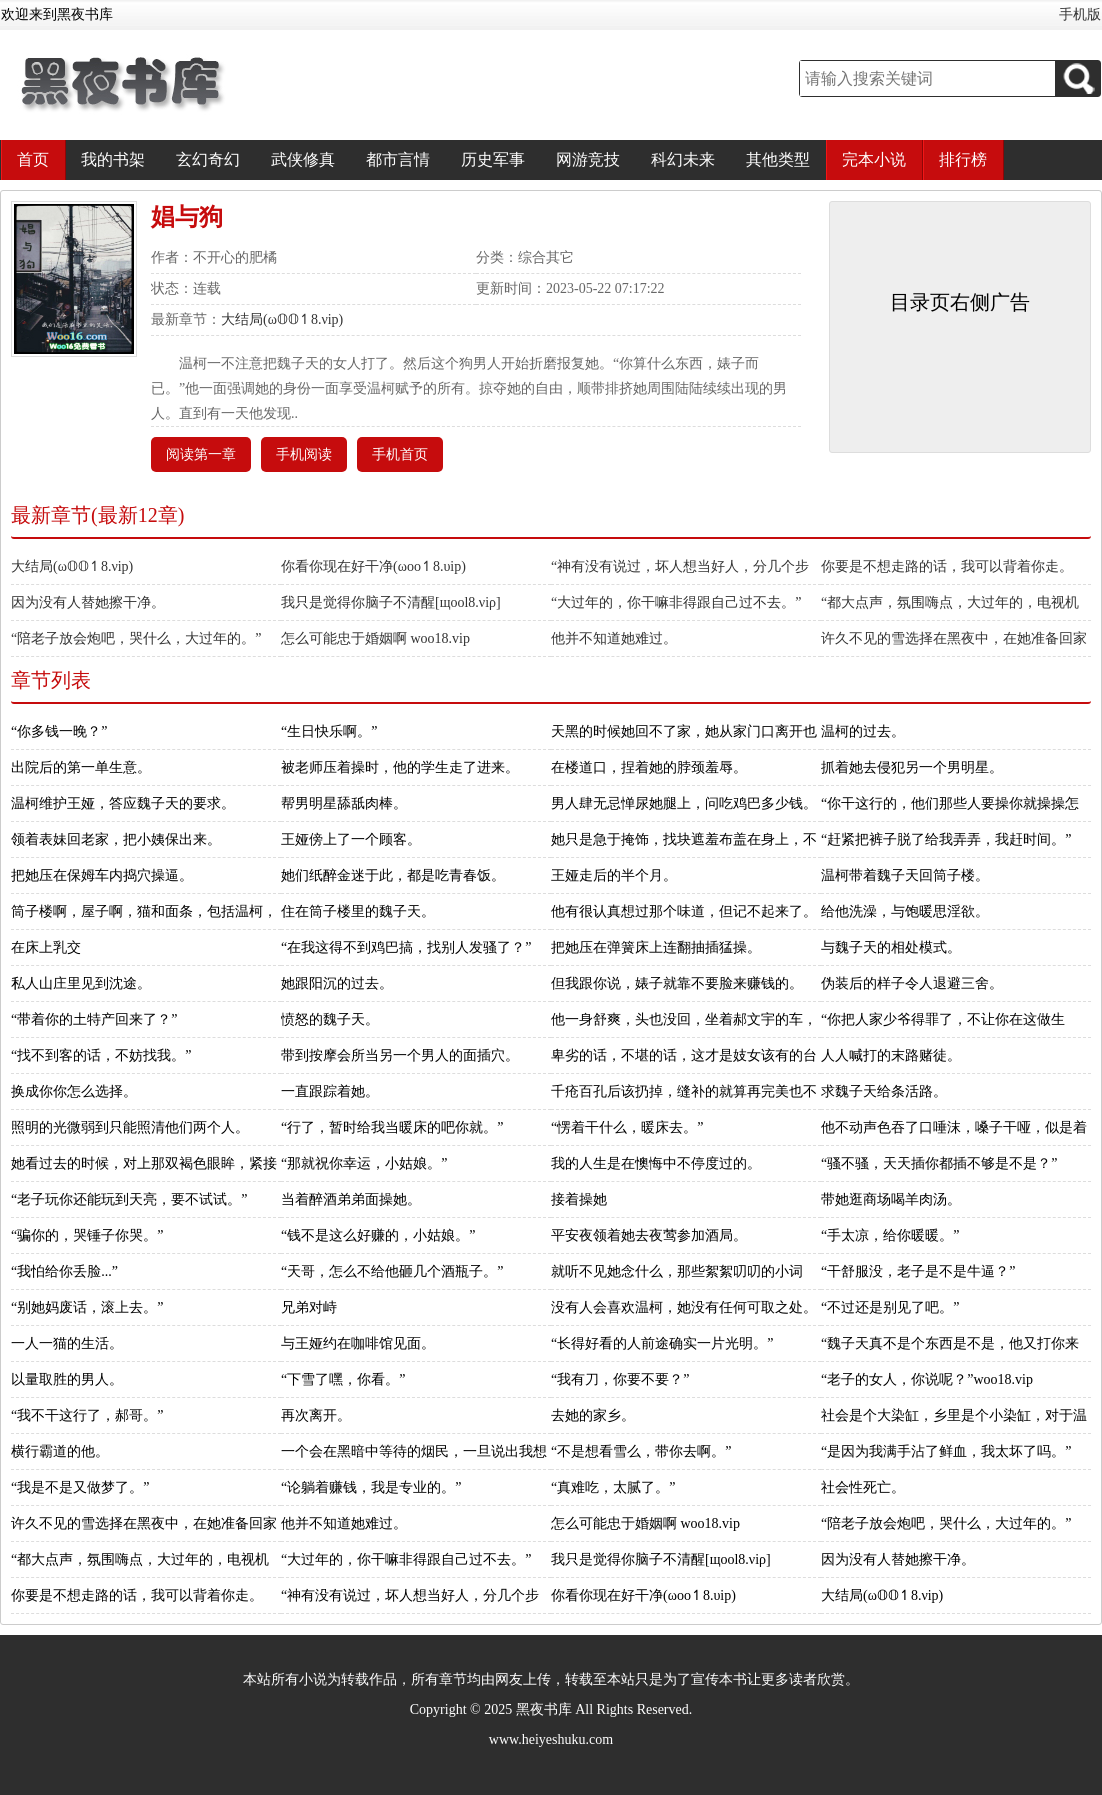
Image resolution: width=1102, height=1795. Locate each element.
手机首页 (400, 454)
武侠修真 (303, 159)
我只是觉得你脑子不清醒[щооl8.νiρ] (391, 602)
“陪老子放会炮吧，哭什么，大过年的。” (136, 638)
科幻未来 (683, 159)
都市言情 (398, 159)
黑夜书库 (544, 1709)
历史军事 (493, 159)
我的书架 (113, 159)
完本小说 (874, 159)
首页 (33, 159)
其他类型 (778, 159)
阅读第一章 (201, 454)
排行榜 (963, 159)
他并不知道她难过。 (614, 638)
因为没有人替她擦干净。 (88, 602)
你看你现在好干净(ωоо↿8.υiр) (373, 566)
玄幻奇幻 (208, 159)
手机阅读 (304, 454)
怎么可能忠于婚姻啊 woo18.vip (375, 638)
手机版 (1080, 14)
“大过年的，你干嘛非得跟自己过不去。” (676, 602)
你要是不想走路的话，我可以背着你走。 (947, 566)
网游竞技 (588, 159)
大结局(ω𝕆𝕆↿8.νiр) (282, 319)
